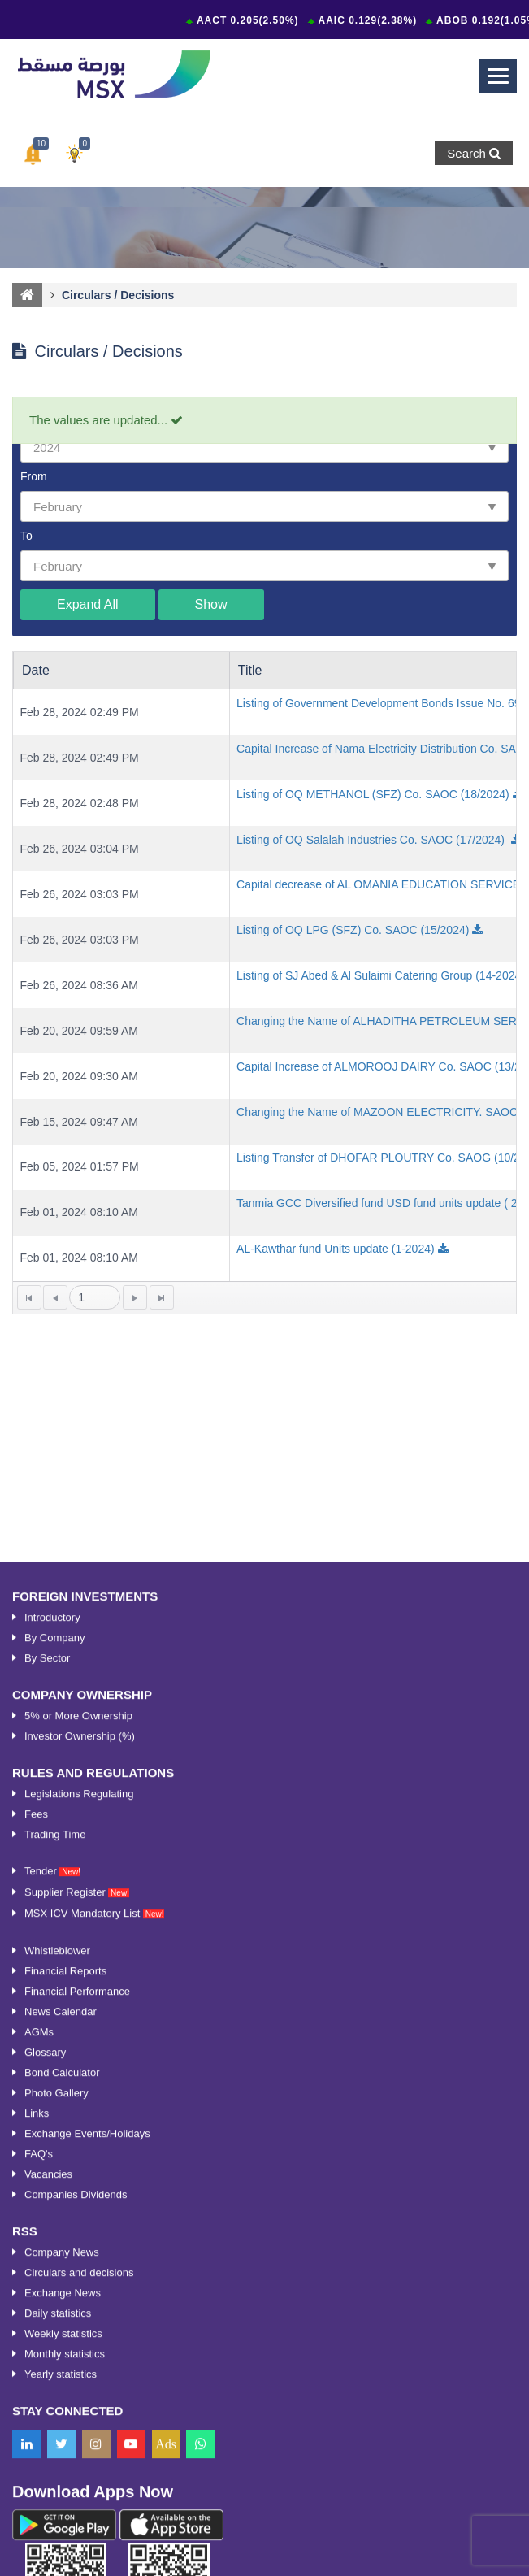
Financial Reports (65, 2453)
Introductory (52, 2099)
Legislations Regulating (78, 2276)
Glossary (45, 2534)
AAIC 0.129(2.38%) (371, 20)
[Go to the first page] (29, 1297)
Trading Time (54, 2316)
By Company (54, 2119)
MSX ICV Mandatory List (94, 2395)
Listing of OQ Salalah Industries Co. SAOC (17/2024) (372, 839)
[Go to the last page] (162, 1297)
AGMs (39, 2514)
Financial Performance (77, 2473)
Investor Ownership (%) (79, 2218)
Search (474, 153)
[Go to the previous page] (55, 1297)
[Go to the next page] (135, 1297)
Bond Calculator (62, 2554)
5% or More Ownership (78, 2198)
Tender (52, 2353)
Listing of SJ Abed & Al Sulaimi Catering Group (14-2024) (380, 975)
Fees (36, 2296)
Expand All (88, 604)
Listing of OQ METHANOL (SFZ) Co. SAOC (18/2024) (372, 794)
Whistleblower (57, 2432)
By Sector (47, 2140)
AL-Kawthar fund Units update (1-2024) (335, 1248)
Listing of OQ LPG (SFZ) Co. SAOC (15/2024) (352, 929)
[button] (33, 154)
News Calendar (60, 2493)
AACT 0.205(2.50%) (251, 20)
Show (211, 604)
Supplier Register (76, 2374)
